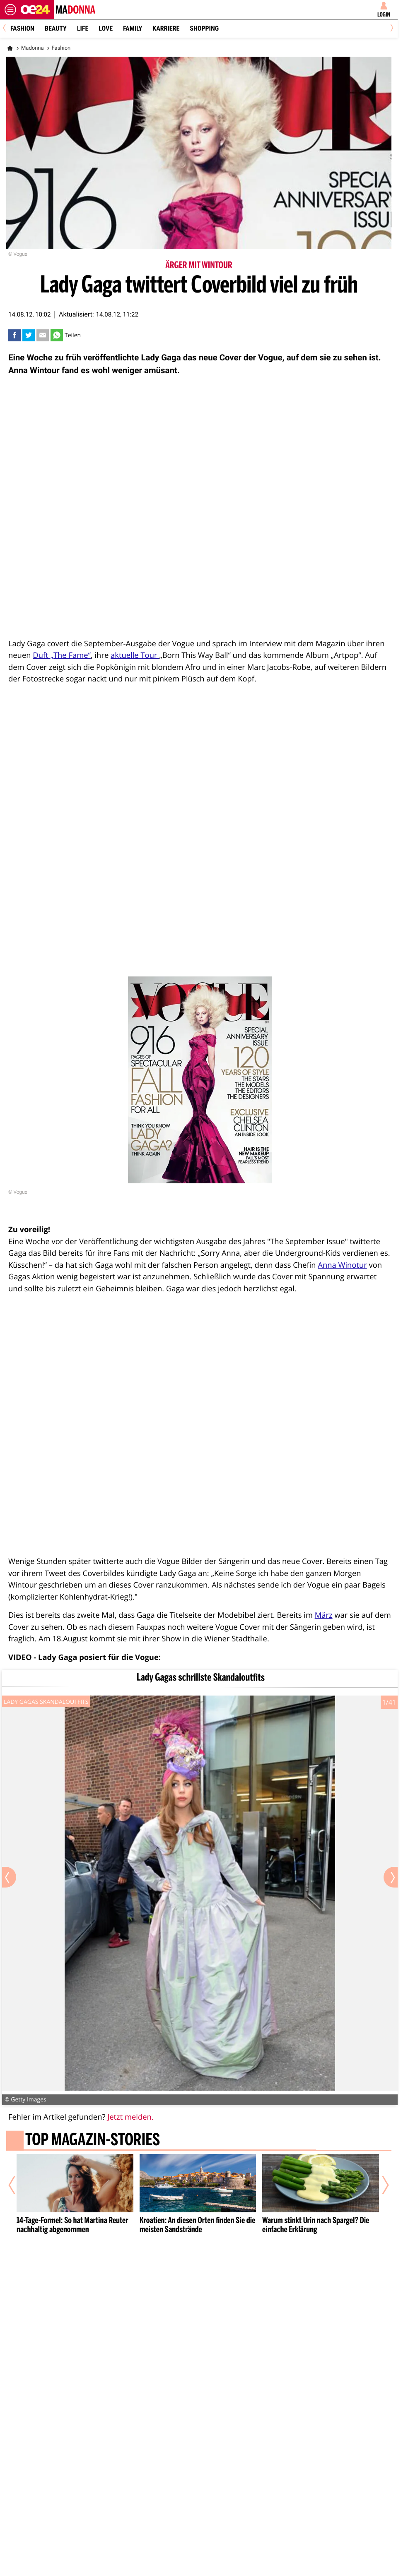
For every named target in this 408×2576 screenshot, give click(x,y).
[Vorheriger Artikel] (17, 2185)
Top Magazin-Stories (92, 2140)
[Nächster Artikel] (380, 2185)
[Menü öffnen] (10, 9)
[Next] (390, 29)
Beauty (56, 28)
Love (106, 28)
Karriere (165, 28)
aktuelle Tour (135, 655)
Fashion (22, 28)
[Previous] (7, 29)
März (324, 1615)
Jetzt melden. (130, 2117)
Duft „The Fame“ (62, 655)
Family (132, 28)
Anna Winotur (342, 1265)
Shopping (204, 28)
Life (82, 28)
